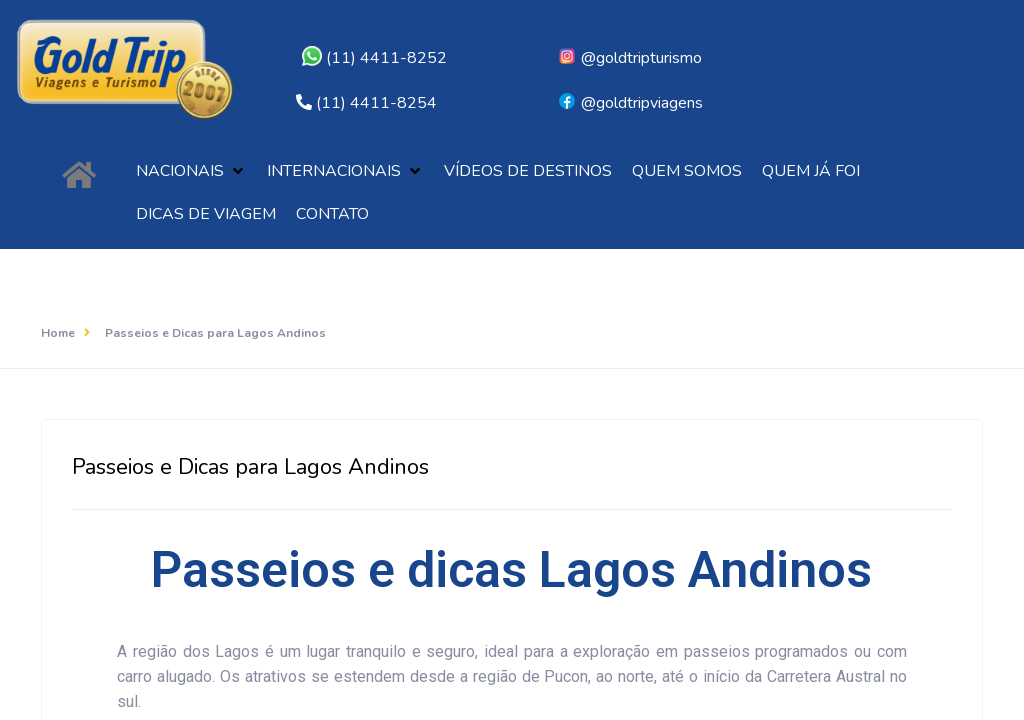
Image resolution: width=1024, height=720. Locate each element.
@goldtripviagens (630, 103)
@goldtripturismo (629, 58)
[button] (191, 171)
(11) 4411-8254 (376, 103)
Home (58, 333)
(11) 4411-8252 (374, 58)
